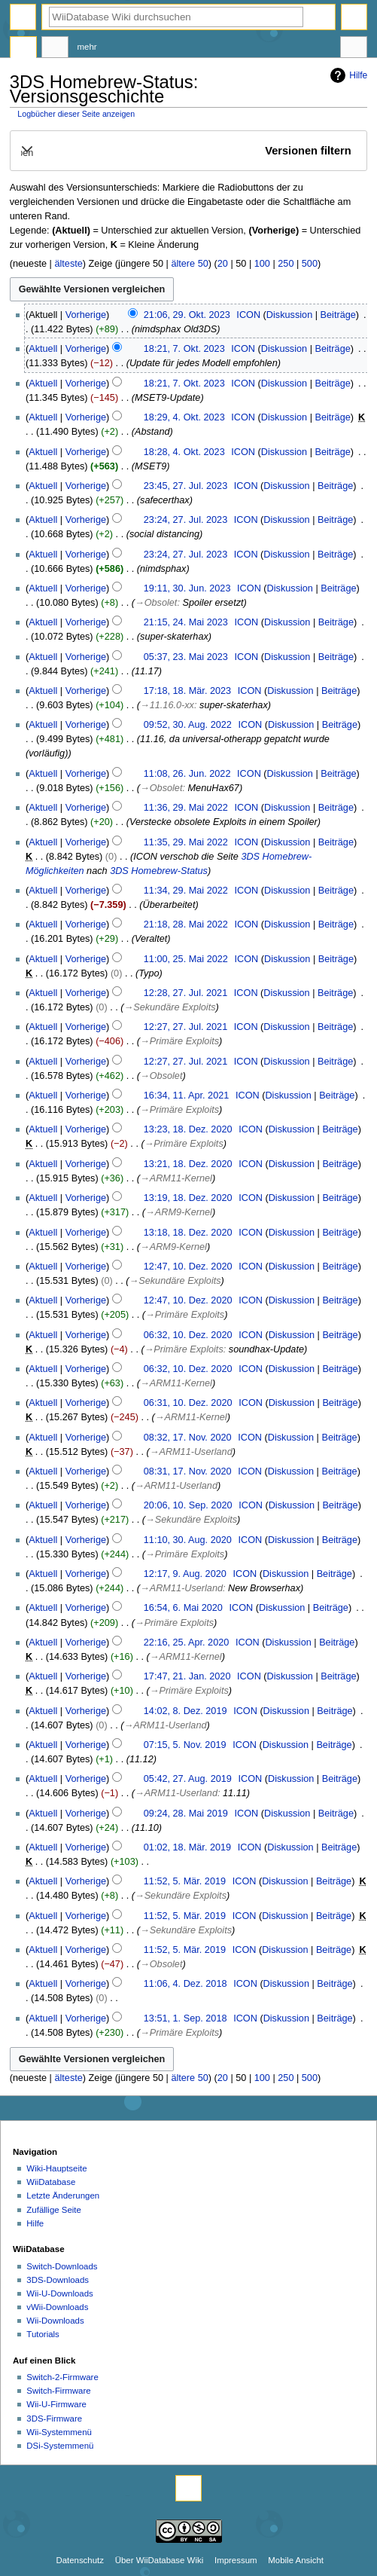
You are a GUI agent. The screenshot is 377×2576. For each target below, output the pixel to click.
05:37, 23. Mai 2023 (186, 657)
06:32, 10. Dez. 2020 (188, 1335)
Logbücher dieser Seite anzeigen (76, 113)
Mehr (87, 46)
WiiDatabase (50, 2181)
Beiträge (338, 315)
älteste (68, 263)
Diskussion (289, 315)
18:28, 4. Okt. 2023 (184, 452)
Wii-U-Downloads (59, 2293)
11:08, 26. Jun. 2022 (187, 774)
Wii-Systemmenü (59, 2432)
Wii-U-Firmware (56, 2404)
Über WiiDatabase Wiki (159, 2560)
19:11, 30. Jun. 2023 (187, 588)
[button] (188, 150)
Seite (23, 49)
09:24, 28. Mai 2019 (186, 1813)
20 (222, 263)
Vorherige (85, 315)
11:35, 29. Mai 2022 (186, 842)
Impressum (235, 2560)
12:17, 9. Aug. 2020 (185, 1574)
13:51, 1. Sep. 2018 (185, 2018)
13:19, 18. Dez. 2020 (188, 1198)
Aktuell (43, 349)
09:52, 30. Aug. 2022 (188, 725)
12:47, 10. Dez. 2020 (188, 1266)
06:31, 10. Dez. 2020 (188, 1403)
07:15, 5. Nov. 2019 (185, 1745)
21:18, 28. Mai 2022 (186, 924)
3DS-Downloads (57, 2279)
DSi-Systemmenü (59, 2445)
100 (262, 263)
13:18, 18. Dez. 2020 (188, 1232)
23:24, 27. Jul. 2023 (185, 520)
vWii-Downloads (57, 2307)
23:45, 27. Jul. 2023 (185, 486)
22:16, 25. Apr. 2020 (187, 1642)
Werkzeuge (353, 49)
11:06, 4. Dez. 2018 (185, 1984)
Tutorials (42, 2334)
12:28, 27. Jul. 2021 (185, 993)
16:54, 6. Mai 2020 (183, 1608)
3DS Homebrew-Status (159, 871)
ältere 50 (189, 263)
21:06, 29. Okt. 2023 (187, 315)
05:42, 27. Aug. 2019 (188, 1779)
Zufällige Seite (53, 2209)
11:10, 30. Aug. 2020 (188, 1540)
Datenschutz (80, 2560)
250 (285, 263)
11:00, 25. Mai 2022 (186, 959)
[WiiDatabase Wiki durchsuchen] (176, 17)
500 (310, 263)
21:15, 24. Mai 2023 (186, 622)
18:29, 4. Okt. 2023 (184, 417)
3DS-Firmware (54, 2418)
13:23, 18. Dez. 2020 (188, 1129)
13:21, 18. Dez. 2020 (188, 1164)
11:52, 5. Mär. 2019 (185, 1881)
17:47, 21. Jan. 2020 (187, 1676)
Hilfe (347, 75)
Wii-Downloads (55, 2320)
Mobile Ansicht (296, 2560)
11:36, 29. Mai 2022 (186, 807)
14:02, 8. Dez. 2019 (185, 1711)
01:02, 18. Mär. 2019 (187, 1847)
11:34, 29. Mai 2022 (186, 890)
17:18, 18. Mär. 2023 (187, 691)
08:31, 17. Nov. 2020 (188, 1471)
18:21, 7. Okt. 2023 (184, 349)
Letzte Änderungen (62, 2195)
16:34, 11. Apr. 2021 (187, 1095)
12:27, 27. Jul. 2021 (185, 1027)
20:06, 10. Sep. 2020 (188, 1505)
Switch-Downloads (61, 2266)
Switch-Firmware (58, 2390)
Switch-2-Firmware (62, 2377)
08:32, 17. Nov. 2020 (188, 1437)
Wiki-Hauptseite (56, 2168)
